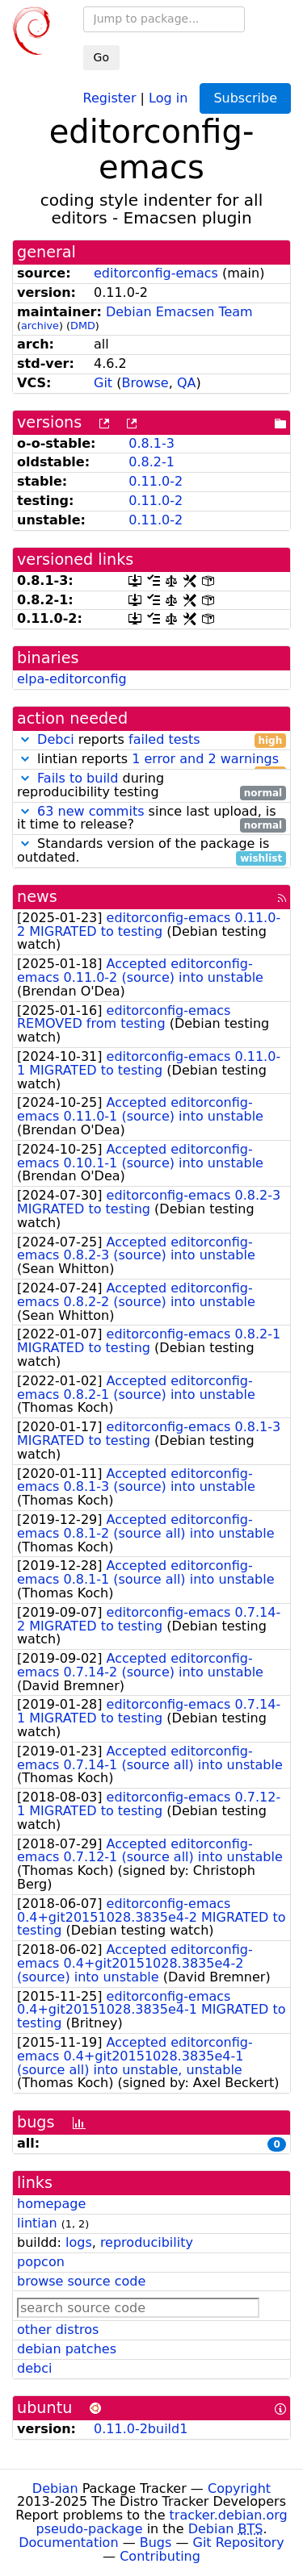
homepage (51, 2203)
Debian (55, 2488)
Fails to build (77, 778)
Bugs (156, 2542)
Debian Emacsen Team (179, 311)
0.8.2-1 (151, 462)
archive (40, 325)
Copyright (239, 2488)
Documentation (68, 2542)
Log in (168, 97)
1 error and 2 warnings (205, 758)
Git (103, 382)
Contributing (160, 2556)
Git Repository (238, 2542)
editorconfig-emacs (156, 273)
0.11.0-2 (155, 481)
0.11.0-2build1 (140, 2428)
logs (78, 2242)
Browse (144, 382)
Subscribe (245, 98)
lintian (37, 2223)
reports (151, 740)
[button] (25, 739)
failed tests (164, 739)
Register (110, 97)
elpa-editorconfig (72, 679)
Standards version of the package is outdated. (151, 851)
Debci (55, 739)
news (37, 896)
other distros (58, 2329)
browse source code (81, 2281)
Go (101, 57)
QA (186, 382)
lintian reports (151, 759)
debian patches (66, 2349)
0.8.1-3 (151, 443)
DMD (82, 325)
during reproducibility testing (151, 786)
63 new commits (90, 811)
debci (34, 2368)
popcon (41, 2261)
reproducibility (146, 2242)
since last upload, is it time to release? (151, 819)
